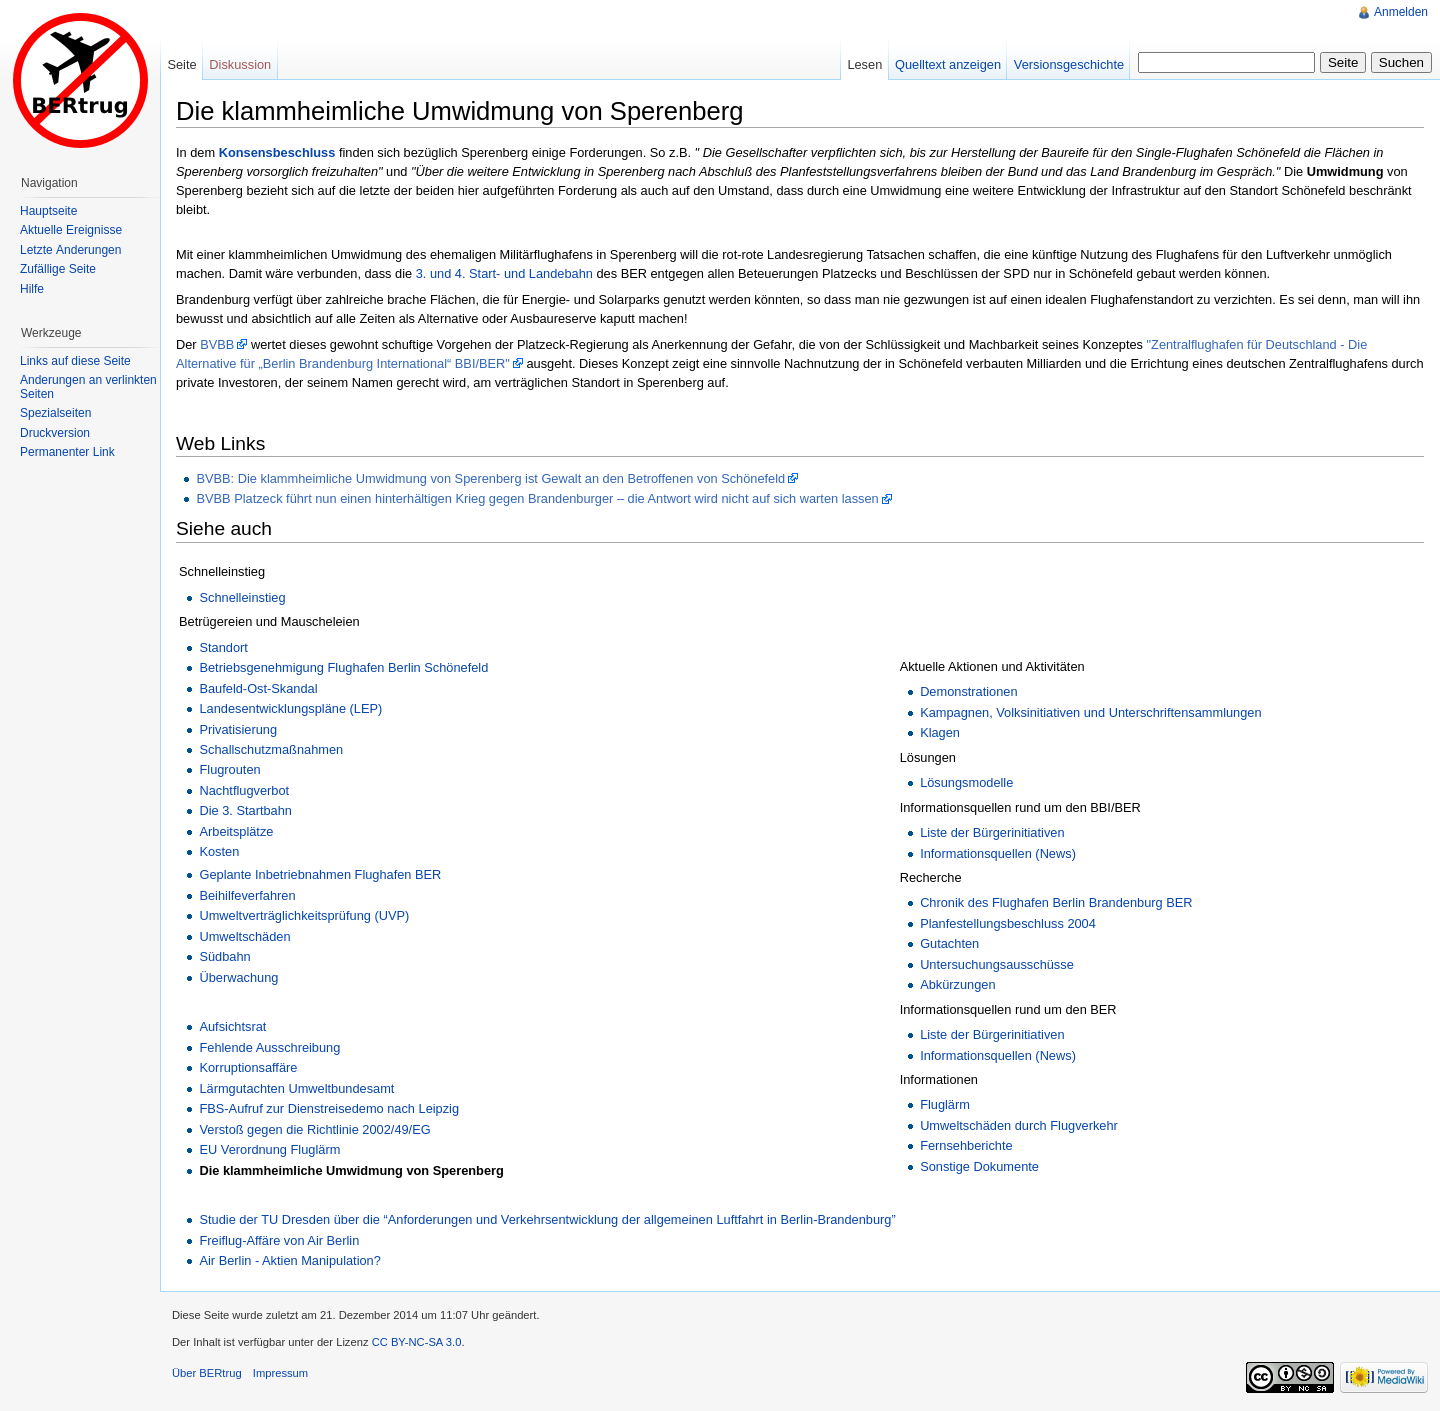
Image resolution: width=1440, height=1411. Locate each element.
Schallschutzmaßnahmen (271, 749)
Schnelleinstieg (242, 597)
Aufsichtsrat (232, 1026)
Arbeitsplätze (236, 831)
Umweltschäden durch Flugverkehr (1019, 1125)
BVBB (217, 344)
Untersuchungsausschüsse (997, 964)
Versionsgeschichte (1069, 64)
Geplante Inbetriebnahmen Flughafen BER (320, 874)
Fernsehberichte (966, 1145)
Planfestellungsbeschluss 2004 (1008, 923)
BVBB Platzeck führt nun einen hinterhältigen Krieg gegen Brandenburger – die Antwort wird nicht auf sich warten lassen (537, 498)
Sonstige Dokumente (979, 1166)
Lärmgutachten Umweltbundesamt (296, 1088)
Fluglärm (945, 1104)
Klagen (940, 732)
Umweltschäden (244, 936)
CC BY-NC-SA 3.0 (417, 1342)
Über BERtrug (207, 1373)
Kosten (219, 851)
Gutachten (949, 943)
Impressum (280, 1373)
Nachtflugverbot (244, 790)
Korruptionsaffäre (248, 1067)
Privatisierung (238, 729)
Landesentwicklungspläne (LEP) (290, 708)
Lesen (864, 64)
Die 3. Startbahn (245, 810)
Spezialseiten (55, 413)
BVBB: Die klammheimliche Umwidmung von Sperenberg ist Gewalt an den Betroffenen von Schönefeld (490, 478)
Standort (223, 647)
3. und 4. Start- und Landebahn (504, 273)
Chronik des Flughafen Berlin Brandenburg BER (1056, 902)
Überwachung (238, 977)
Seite (181, 64)
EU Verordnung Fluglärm (269, 1149)
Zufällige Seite (58, 269)
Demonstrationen (968, 691)
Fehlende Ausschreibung (269, 1047)
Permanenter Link (67, 452)
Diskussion (240, 64)
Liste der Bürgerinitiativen (992, 832)
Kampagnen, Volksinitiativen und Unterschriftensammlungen (1090, 712)
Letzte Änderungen (70, 250)
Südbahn (224, 956)
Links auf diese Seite (75, 361)
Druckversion (55, 433)
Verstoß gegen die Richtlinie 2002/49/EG (314, 1129)
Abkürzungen (957, 984)
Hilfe (32, 289)
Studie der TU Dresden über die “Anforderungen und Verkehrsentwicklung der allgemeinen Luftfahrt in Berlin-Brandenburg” (547, 1219)
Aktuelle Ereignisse (71, 230)
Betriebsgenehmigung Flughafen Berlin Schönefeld (343, 667)
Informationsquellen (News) (998, 853)
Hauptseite (48, 211)
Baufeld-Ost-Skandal (258, 688)
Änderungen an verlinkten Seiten (88, 387)
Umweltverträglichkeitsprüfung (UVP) (304, 915)
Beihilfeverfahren (247, 895)
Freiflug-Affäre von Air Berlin (279, 1240)
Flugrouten (229, 769)
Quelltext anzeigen (948, 64)
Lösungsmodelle (966, 782)
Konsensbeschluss (277, 152)
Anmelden (1401, 12)
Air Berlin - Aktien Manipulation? (289, 1260)
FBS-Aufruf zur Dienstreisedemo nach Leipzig (329, 1108)
